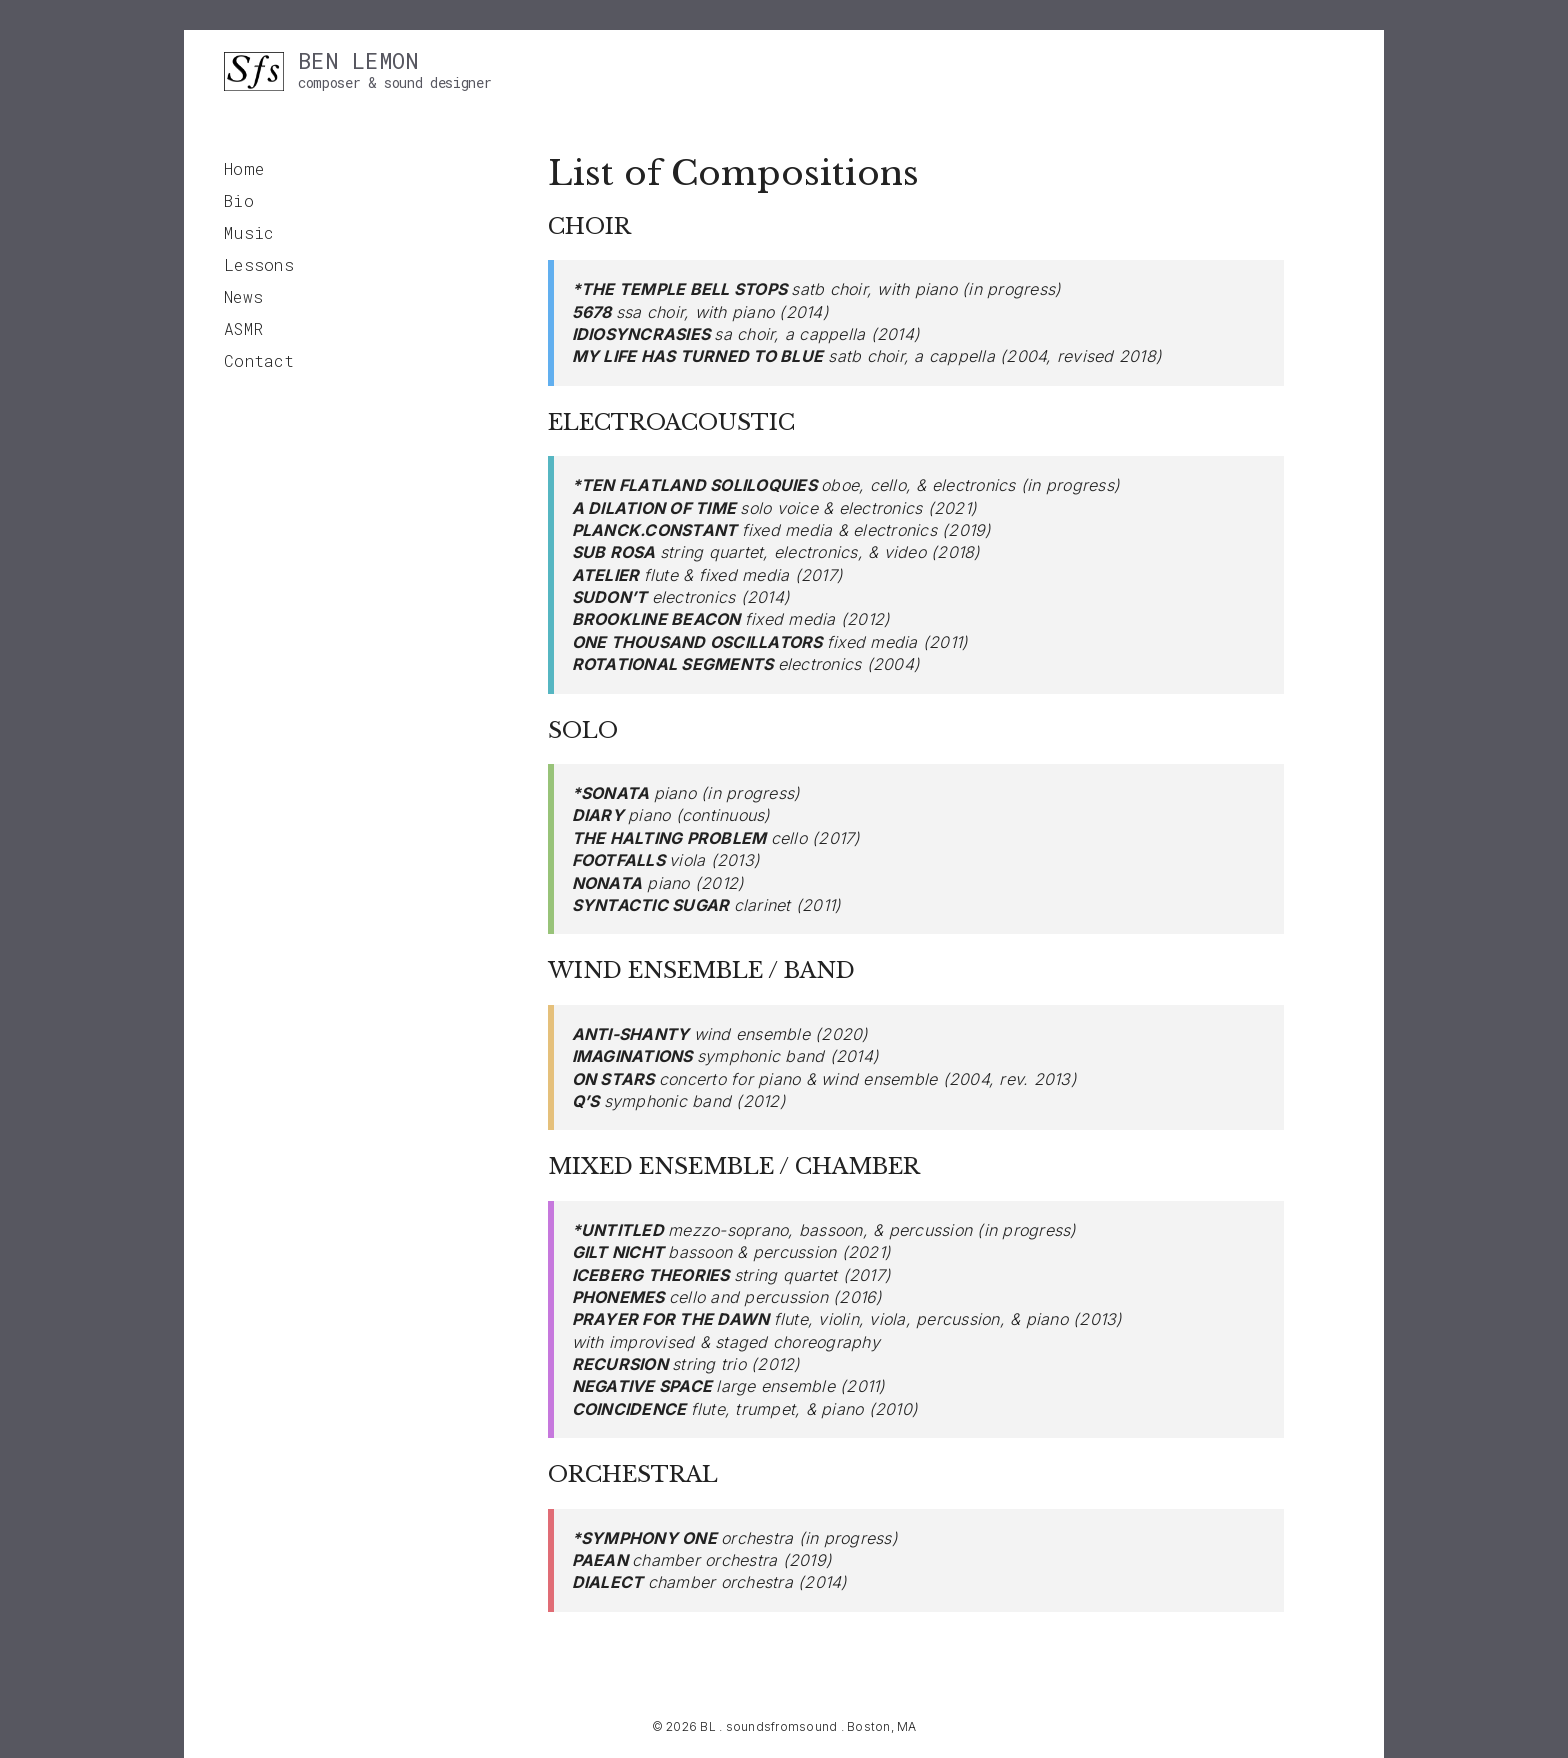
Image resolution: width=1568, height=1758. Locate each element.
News (243, 296)
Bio (239, 200)
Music (248, 232)
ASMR (243, 328)
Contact (259, 360)
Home (244, 168)
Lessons (259, 264)
